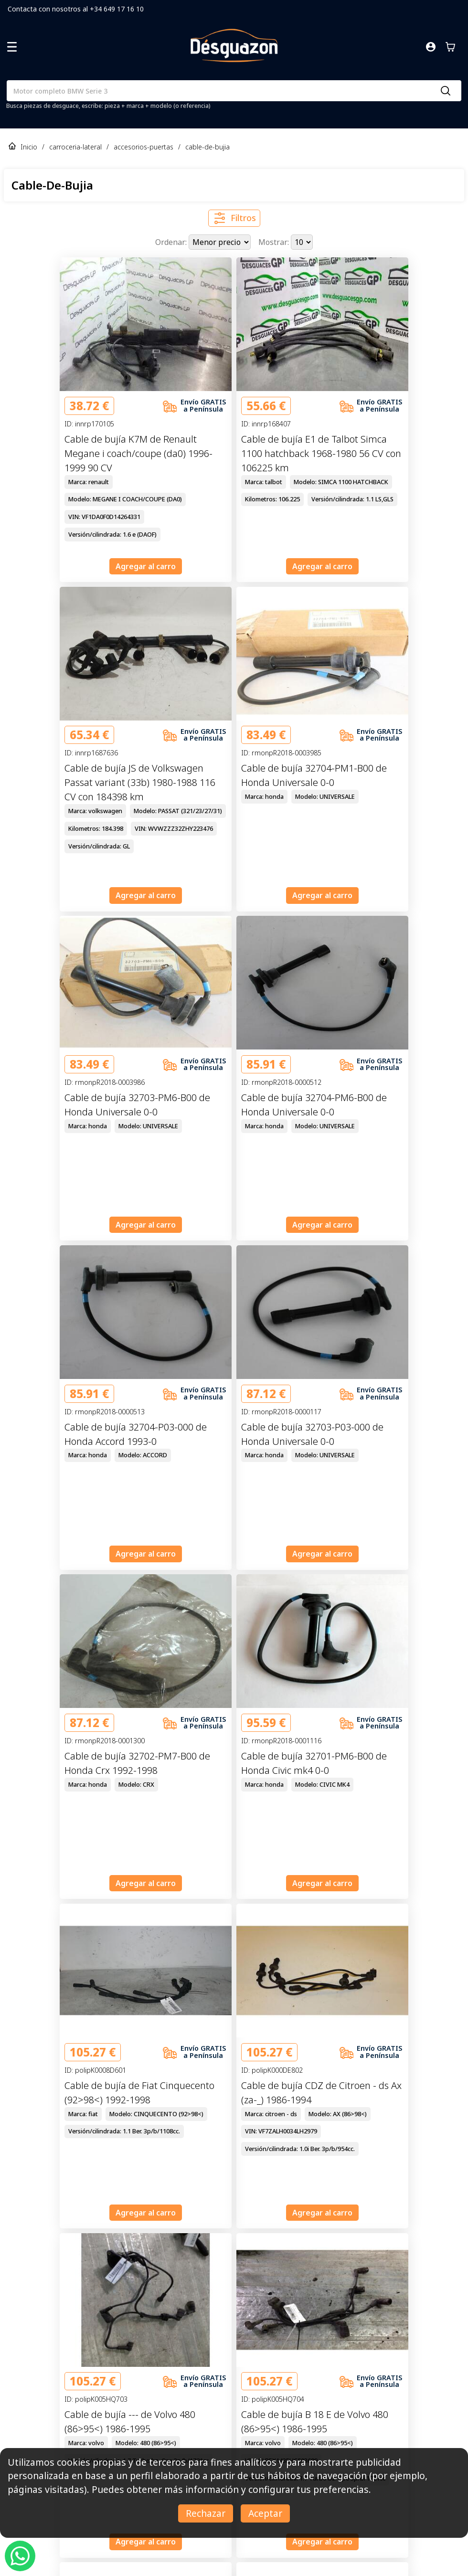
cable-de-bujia (207, 146)
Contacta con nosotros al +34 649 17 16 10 (76, 8)
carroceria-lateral (75, 146)
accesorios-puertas (143, 146)
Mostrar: (274, 242)
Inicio (29, 146)
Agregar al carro (146, 566)
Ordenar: (172, 242)
